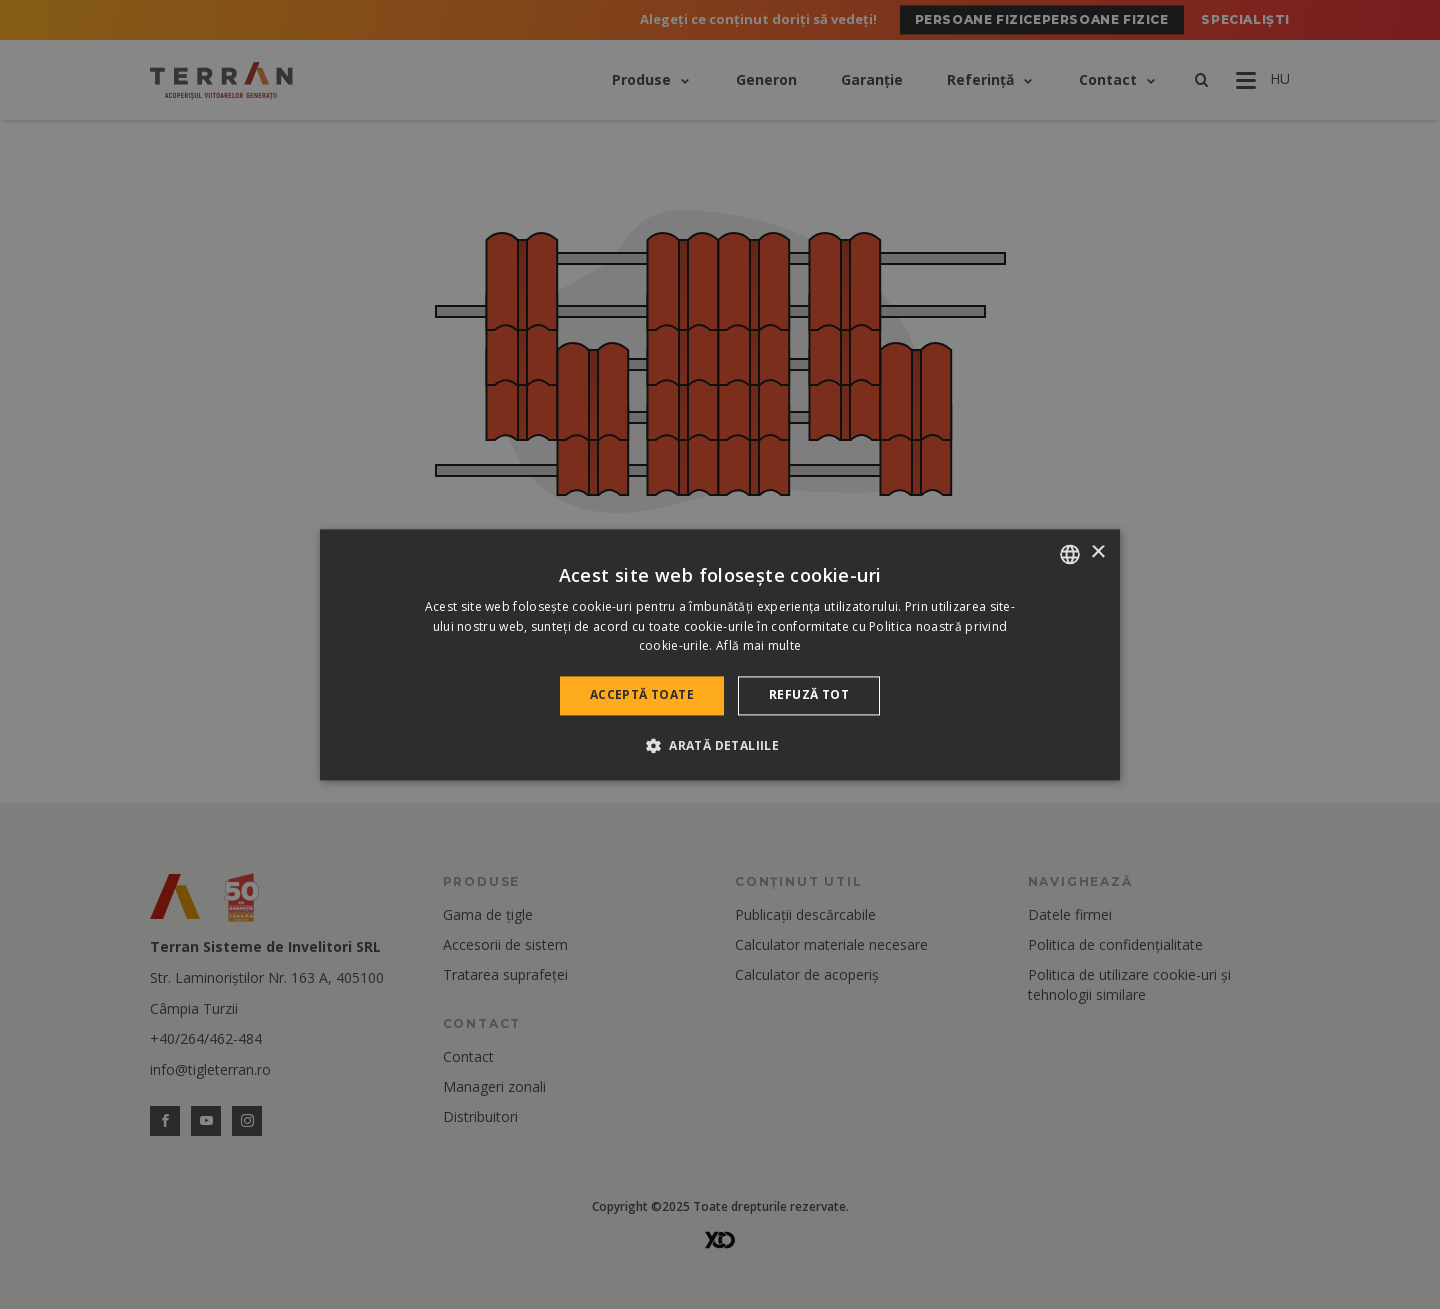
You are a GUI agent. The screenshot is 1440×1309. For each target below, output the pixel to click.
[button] (720, 745)
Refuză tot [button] (809, 695)
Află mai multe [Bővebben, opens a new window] (758, 646)
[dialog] (720, 654)
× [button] (1097, 552)
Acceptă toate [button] (642, 695)
